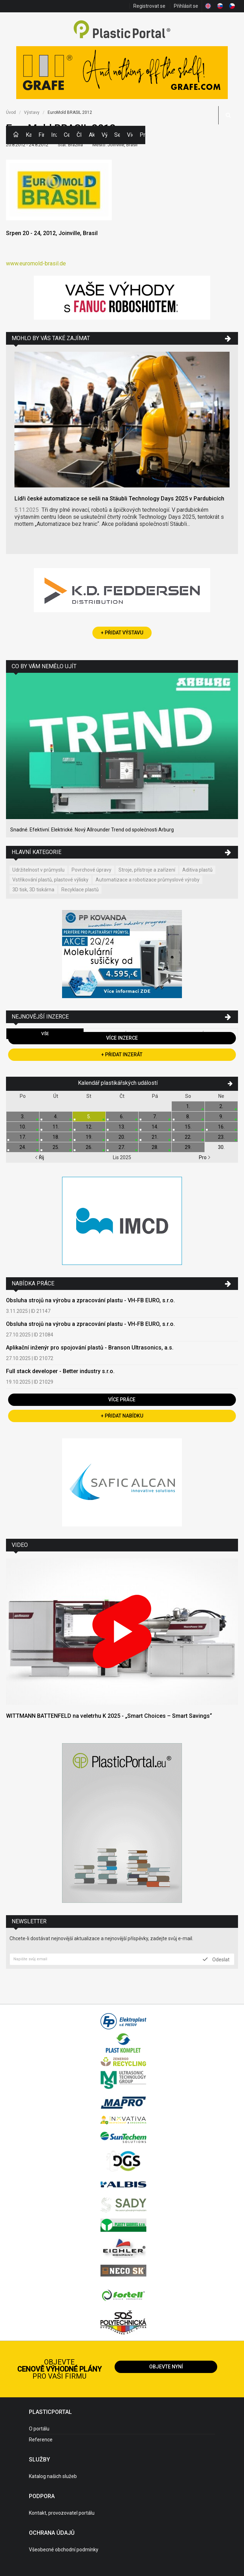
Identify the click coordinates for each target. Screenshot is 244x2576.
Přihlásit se (186, 6)
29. (188, 1147)
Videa (130, 134)
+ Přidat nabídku (122, 1416)
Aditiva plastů (197, 870)
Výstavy (104, 134)
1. (188, 1106)
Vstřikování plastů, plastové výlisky (50, 880)
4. (56, 1116)
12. (89, 1127)
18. (56, 1137)
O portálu (39, 2428)
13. (121, 1127)
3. (23, 1116)
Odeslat (216, 1959)
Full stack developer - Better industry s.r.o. (60, 1371)
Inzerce (54, 134)
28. (155, 1147)
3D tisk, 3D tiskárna (33, 889)
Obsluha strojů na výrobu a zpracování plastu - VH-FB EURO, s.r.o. (90, 1300)
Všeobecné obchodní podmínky (63, 2549)
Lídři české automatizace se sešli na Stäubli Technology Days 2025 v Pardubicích (119, 498)
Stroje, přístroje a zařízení (146, 870)
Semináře (117, 134)
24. (22, 1147)
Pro (205, 1157)
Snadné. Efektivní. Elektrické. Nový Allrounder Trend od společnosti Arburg (92, 829)
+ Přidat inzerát (121, 1054)
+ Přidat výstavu (122, 632)
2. (221, 1106)
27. (121, 1147)
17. (22, 1137)
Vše (45, 1033)
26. (89, 1147)
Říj (39, 1157)
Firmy (41, 134)
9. (221, 1116)
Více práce (121, 1399)
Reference (41, 2439)
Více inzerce (122, 1038)
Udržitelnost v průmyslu (38, 870)
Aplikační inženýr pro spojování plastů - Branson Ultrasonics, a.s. (89, 1347)
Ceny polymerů (66, 134)
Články (79, 134)
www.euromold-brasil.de (36, 263)
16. (221, 1127)
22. (188, 1137)
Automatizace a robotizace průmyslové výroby (148, 880)
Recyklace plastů (80, 889)
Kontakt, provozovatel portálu (61, 2513)
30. (221, 1147)
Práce (142, 134)
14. (155, 1127)
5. (89, 1116)
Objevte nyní (166, 2366)
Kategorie (28, 134)
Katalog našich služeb (53, 2476)
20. (121, 1137)
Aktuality (91, 134)
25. (56, 1147)
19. (89, 1137)
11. (56, 1127)
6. (122, 1116)
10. (22, 1127)
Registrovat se (149, 6)
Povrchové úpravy (91, 870)
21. (155, 1137)
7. (155, 1116)
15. (188, 1127)
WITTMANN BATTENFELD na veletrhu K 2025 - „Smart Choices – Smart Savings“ (109, 1716)
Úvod (11, 112)
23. (221, 1137)
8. (188, 1116)
